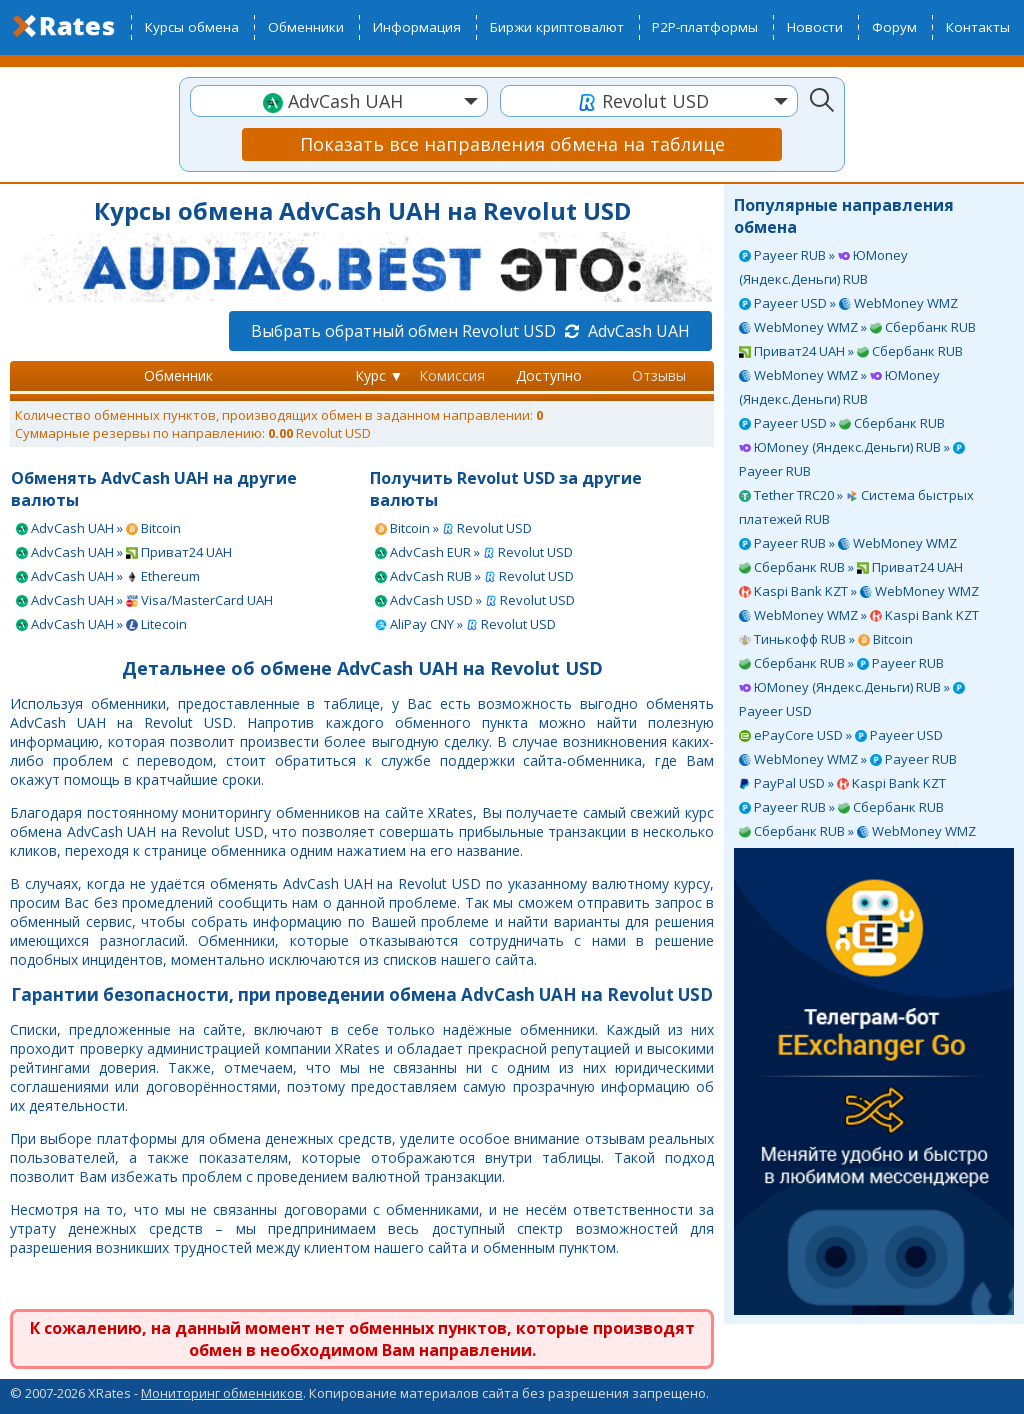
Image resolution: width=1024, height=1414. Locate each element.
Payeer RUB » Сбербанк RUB (841, 807)
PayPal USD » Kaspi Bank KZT (842, 783)
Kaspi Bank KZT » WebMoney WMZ (859, 591)
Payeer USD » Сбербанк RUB (842, 423)
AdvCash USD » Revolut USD (475, 600)
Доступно (549, 375)
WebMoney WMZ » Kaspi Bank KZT (859, 615)
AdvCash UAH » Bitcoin (98, 528)
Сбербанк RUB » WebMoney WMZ (857, 831)
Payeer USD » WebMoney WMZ (848, 303)
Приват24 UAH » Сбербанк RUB (851, 351)
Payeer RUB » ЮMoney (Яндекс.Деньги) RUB (823, 267)
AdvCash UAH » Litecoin (101, 624)
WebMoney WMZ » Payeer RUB (848, 759)
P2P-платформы (705, 27)
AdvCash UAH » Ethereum (108, 576)
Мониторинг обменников (222, 1393)
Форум (894, 27)
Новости (815, 27)
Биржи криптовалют (557, 27)
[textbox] (339, 101)
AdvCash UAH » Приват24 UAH (124, 552)
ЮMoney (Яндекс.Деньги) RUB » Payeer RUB (852, 459)
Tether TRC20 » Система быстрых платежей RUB (856, 507)
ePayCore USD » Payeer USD (841, 735)
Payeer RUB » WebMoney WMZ (848, 543)
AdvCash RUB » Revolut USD (474, 576)
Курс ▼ (379, 375)
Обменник (178, 375)
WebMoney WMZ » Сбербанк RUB (857, 327)
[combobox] (339, 101)
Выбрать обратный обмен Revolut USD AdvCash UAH (470, 331)
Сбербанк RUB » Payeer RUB (841, 663)
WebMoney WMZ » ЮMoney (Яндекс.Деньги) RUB (839, 387)
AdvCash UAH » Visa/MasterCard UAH (144, 600)
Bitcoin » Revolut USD (453, 528)
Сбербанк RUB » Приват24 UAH (851, 567)
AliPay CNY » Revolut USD (465, 624)
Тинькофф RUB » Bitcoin (826, 639)
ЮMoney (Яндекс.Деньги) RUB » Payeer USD (852, 699)
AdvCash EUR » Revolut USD (474, 552)
